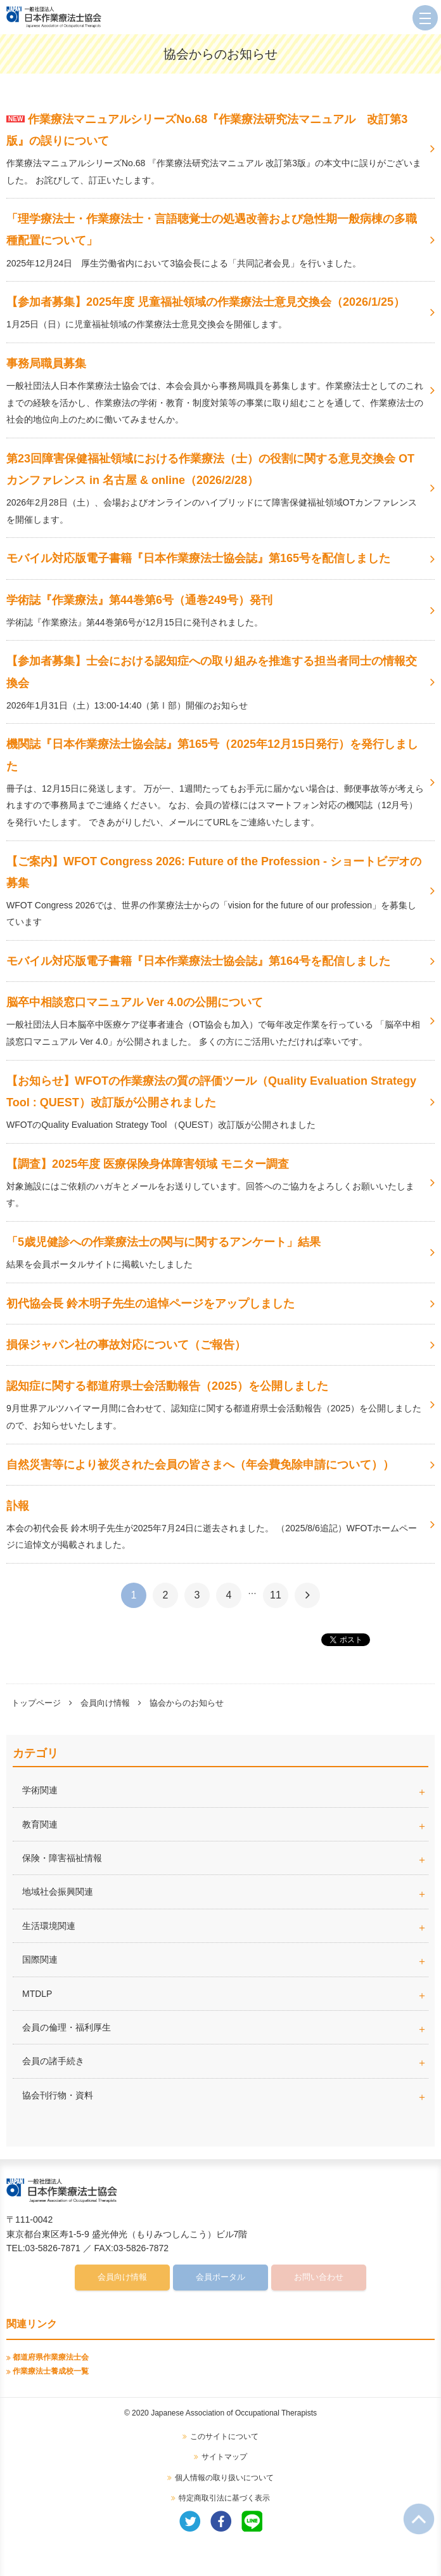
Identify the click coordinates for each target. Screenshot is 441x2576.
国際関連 (40, 1959)
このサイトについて (224, 2436)
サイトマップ (224, 2456)
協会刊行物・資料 (57, 2095)
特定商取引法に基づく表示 (224, 2498)
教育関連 (40, 1824)
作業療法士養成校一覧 (51, 2371)
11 (275, 1595)
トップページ (36, 1703)
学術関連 (225, 1790)
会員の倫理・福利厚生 (66, 2027)
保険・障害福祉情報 (62, 1858)
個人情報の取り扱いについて (224, 2477)
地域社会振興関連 (57, 1891)
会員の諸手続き (53, 2061)
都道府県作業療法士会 (51, 2357)
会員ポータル (220, 2277)
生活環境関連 (48, 1926)
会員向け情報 (105, 1703)
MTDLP (225, 1993)
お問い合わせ (318, 2277)
